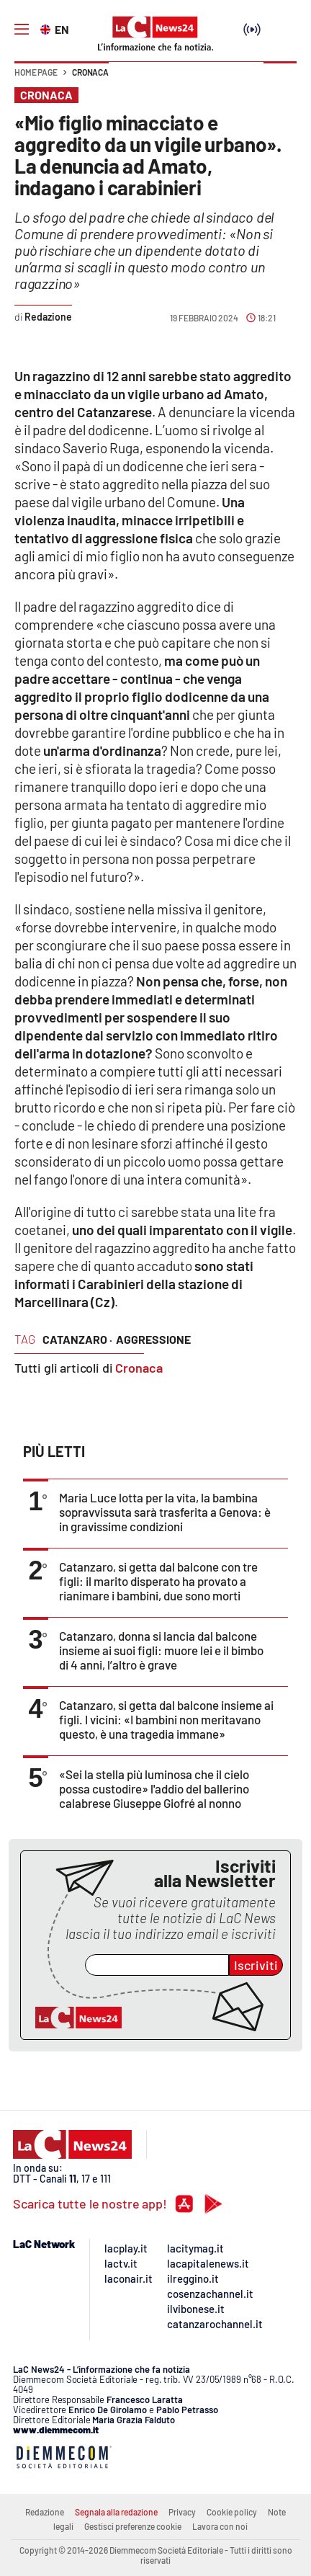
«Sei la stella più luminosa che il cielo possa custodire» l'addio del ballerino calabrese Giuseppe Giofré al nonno (154, 1788)
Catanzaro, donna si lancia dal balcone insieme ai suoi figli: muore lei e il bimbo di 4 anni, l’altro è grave (161, 1650)
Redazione (44, 2512)
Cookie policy (232, 2512)
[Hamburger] (21, 29)
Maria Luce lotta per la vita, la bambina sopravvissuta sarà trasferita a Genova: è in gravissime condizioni (165, 1511)
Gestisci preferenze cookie (132, 2526)
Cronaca (90, 72)
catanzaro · (77, 1339)
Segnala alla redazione (116, 2512)
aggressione (153, 1339)
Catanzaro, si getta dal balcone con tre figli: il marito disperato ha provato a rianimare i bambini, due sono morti (158, 1581)
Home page (36, 72)
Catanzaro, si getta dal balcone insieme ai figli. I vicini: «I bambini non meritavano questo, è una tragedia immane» (166, 1719)
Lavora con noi (220, 2526)
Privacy (182, 2512)
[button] (280, 79)
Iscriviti (256, 1965)
